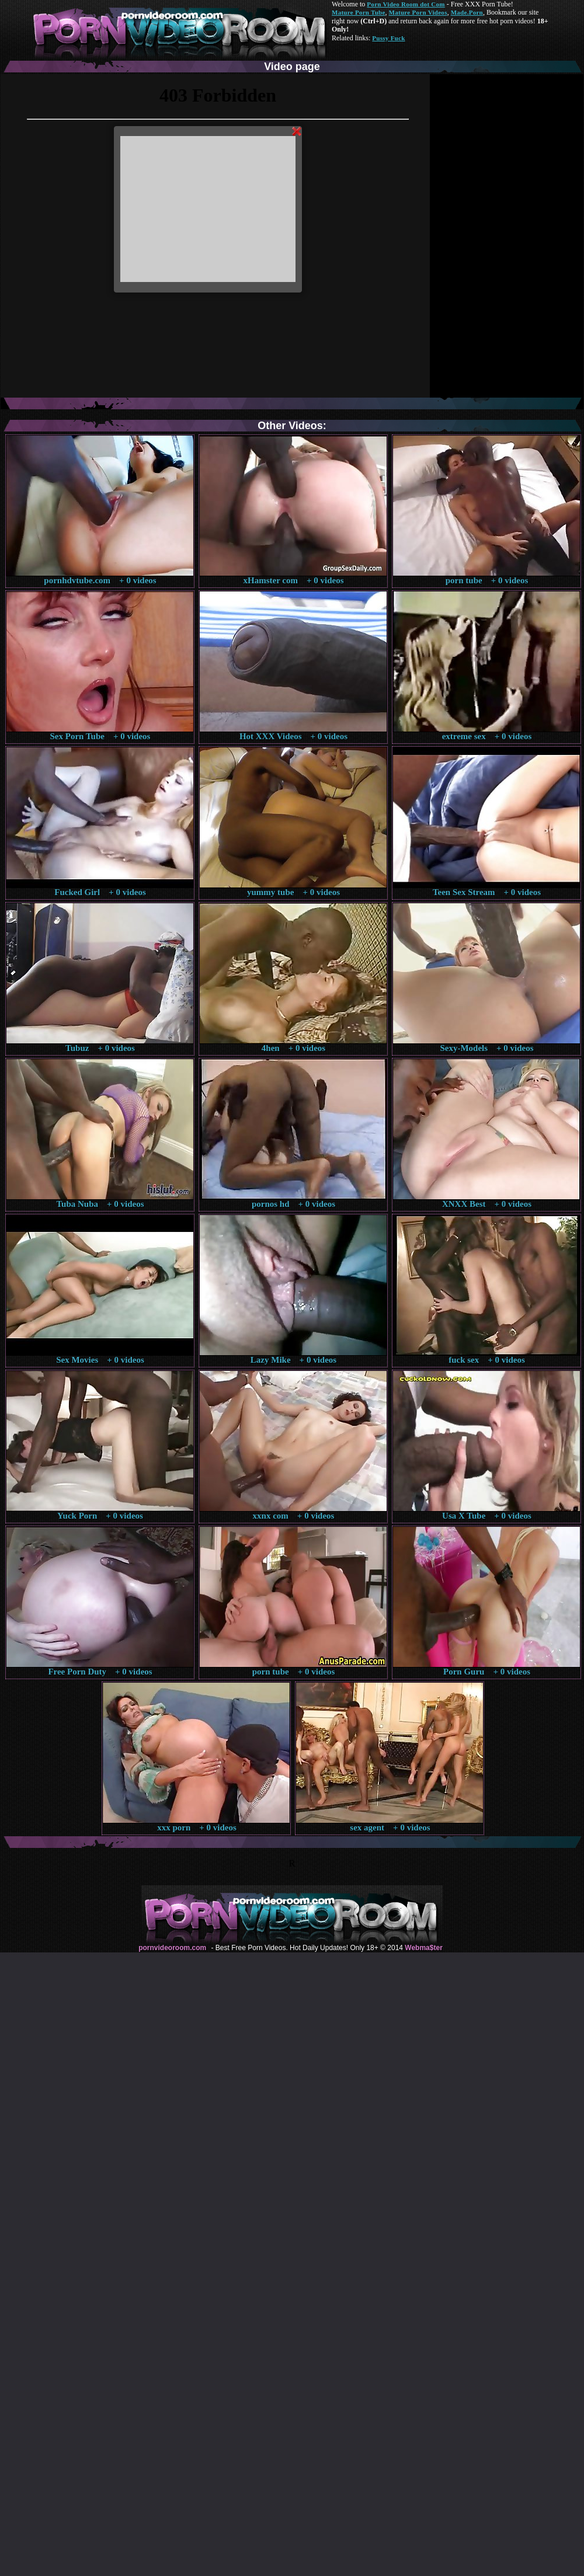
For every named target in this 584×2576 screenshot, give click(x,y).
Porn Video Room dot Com (405, 4)
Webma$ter (423, 1948)
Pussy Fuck (388, 37)
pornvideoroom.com (172, 1948)
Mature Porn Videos (418, 12)
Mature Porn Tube (358, 12)
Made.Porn (467, 12)
